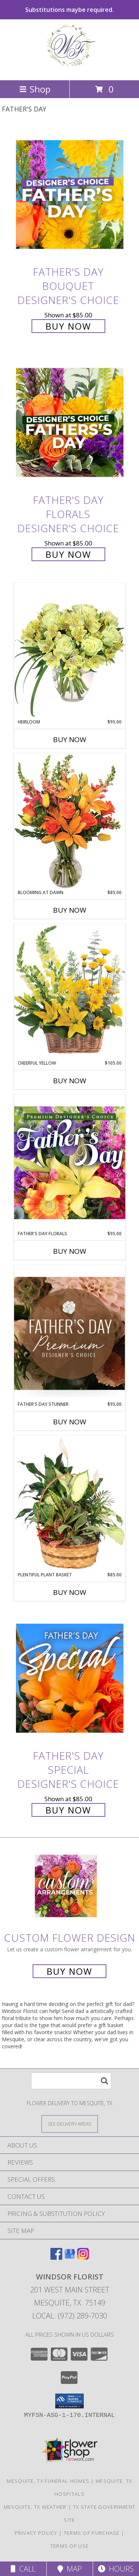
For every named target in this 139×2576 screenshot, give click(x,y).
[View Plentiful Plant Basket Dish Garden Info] (69, 1503)
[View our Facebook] (56, 2257)
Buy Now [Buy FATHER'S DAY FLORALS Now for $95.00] (69, 1251)
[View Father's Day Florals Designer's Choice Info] (69, 422)
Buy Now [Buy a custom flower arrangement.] (69, 1971)
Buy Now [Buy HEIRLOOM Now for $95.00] (69, 739)
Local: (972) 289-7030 (69, 2316)
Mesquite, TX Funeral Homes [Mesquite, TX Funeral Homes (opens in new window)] (48, 2481)
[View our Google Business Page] (70, 2257)
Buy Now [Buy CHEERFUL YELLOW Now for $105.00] (69, 1080)
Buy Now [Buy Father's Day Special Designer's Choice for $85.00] (68, 1810)
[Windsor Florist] (70, 69)
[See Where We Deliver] (70, 2123)
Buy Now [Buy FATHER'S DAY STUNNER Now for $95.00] (69, 1422)
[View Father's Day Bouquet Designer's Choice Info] (69, 194)
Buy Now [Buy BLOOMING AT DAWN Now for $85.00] (69, 910)
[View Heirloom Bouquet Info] (69, 650)
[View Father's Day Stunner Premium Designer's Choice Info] (69, 1333)
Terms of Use (69, 2546)
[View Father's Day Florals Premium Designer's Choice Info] (69, 1162)
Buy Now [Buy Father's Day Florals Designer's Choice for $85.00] (68, 554)
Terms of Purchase (92, 2533)
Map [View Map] (69, 2569)
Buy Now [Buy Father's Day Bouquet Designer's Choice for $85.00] (68, 326)
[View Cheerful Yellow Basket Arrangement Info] (69, 991)
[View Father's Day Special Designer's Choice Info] (69, 1678)
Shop (34, 89)
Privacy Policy (36, 2533)
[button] (69, 2401)
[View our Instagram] (83, 2257)
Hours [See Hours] (116, 2569)
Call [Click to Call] (23, 2569)
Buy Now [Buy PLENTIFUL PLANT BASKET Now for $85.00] (69, 1592)
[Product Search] (71, 2080)
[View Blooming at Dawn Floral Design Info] (69, 821)
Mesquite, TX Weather (35, 2507)
